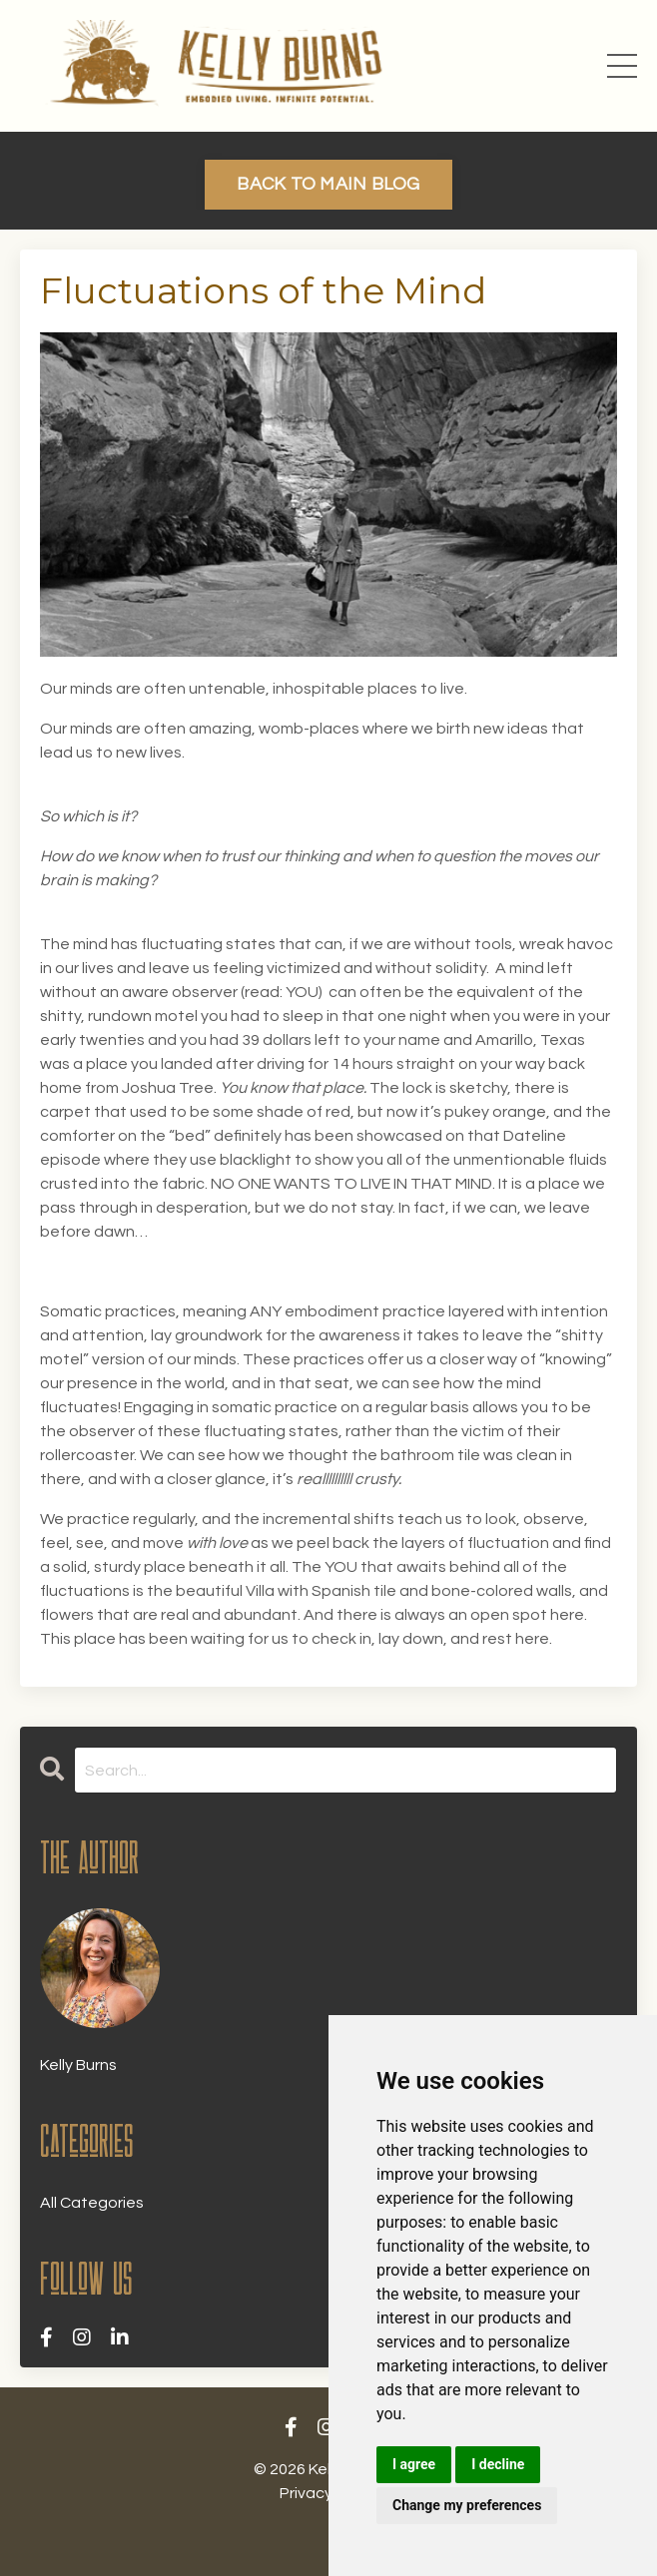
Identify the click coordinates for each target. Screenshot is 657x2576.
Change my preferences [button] (466, 2505)
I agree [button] (413, 2464)
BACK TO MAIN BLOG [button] (328, 184)
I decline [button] (497, 2464)
